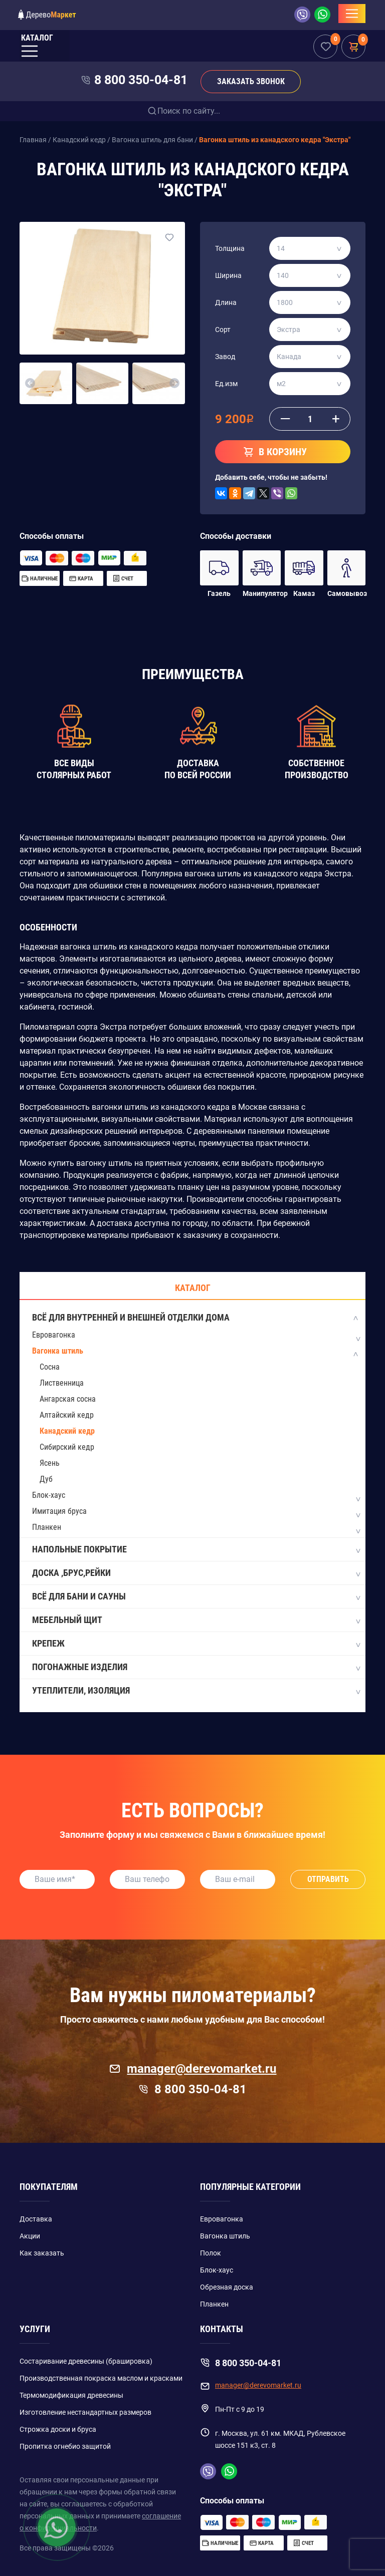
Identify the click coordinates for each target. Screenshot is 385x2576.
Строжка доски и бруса (58, 2429)
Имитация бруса (59, 1511)
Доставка (36, 2219)
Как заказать (42, 2253)
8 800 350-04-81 (140, 80)
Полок (210, 2253)
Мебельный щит (195, 1621)
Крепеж (195, 1644)
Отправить (328, 1879)
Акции (30, 2236)
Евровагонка (53, 1335)
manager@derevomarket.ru (193, 2069)
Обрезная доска (226, 2287)
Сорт (223, 330)
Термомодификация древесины (71, 2395)
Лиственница (62, 1383)
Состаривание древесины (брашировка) (86, 2361)
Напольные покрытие (195, 1550)
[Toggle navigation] (351, 13)
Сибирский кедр (67, 1447)
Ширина (228, 275)
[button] (30, 384)
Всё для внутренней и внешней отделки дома (195, 1318)
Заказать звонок (251, 81)
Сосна (50, 1367)
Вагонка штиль (57, 1351)
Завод (225, 357)
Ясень (50, 1463)
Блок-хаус (48, 1495)
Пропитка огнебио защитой (65, 2446)
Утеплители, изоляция (195, 1691)
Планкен (46, 1527)
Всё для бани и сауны (195, 1597)
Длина (226, 302)
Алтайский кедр (67, 1415)
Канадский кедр (67, 1431)
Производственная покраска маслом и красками (101, 2378)
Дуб (46, 1479)
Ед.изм (226, 384)
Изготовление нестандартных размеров (85, 2412)
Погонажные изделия (195, 1668)
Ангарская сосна (68, 1399)
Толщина (230, 248)
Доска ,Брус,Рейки (195, 1573)
